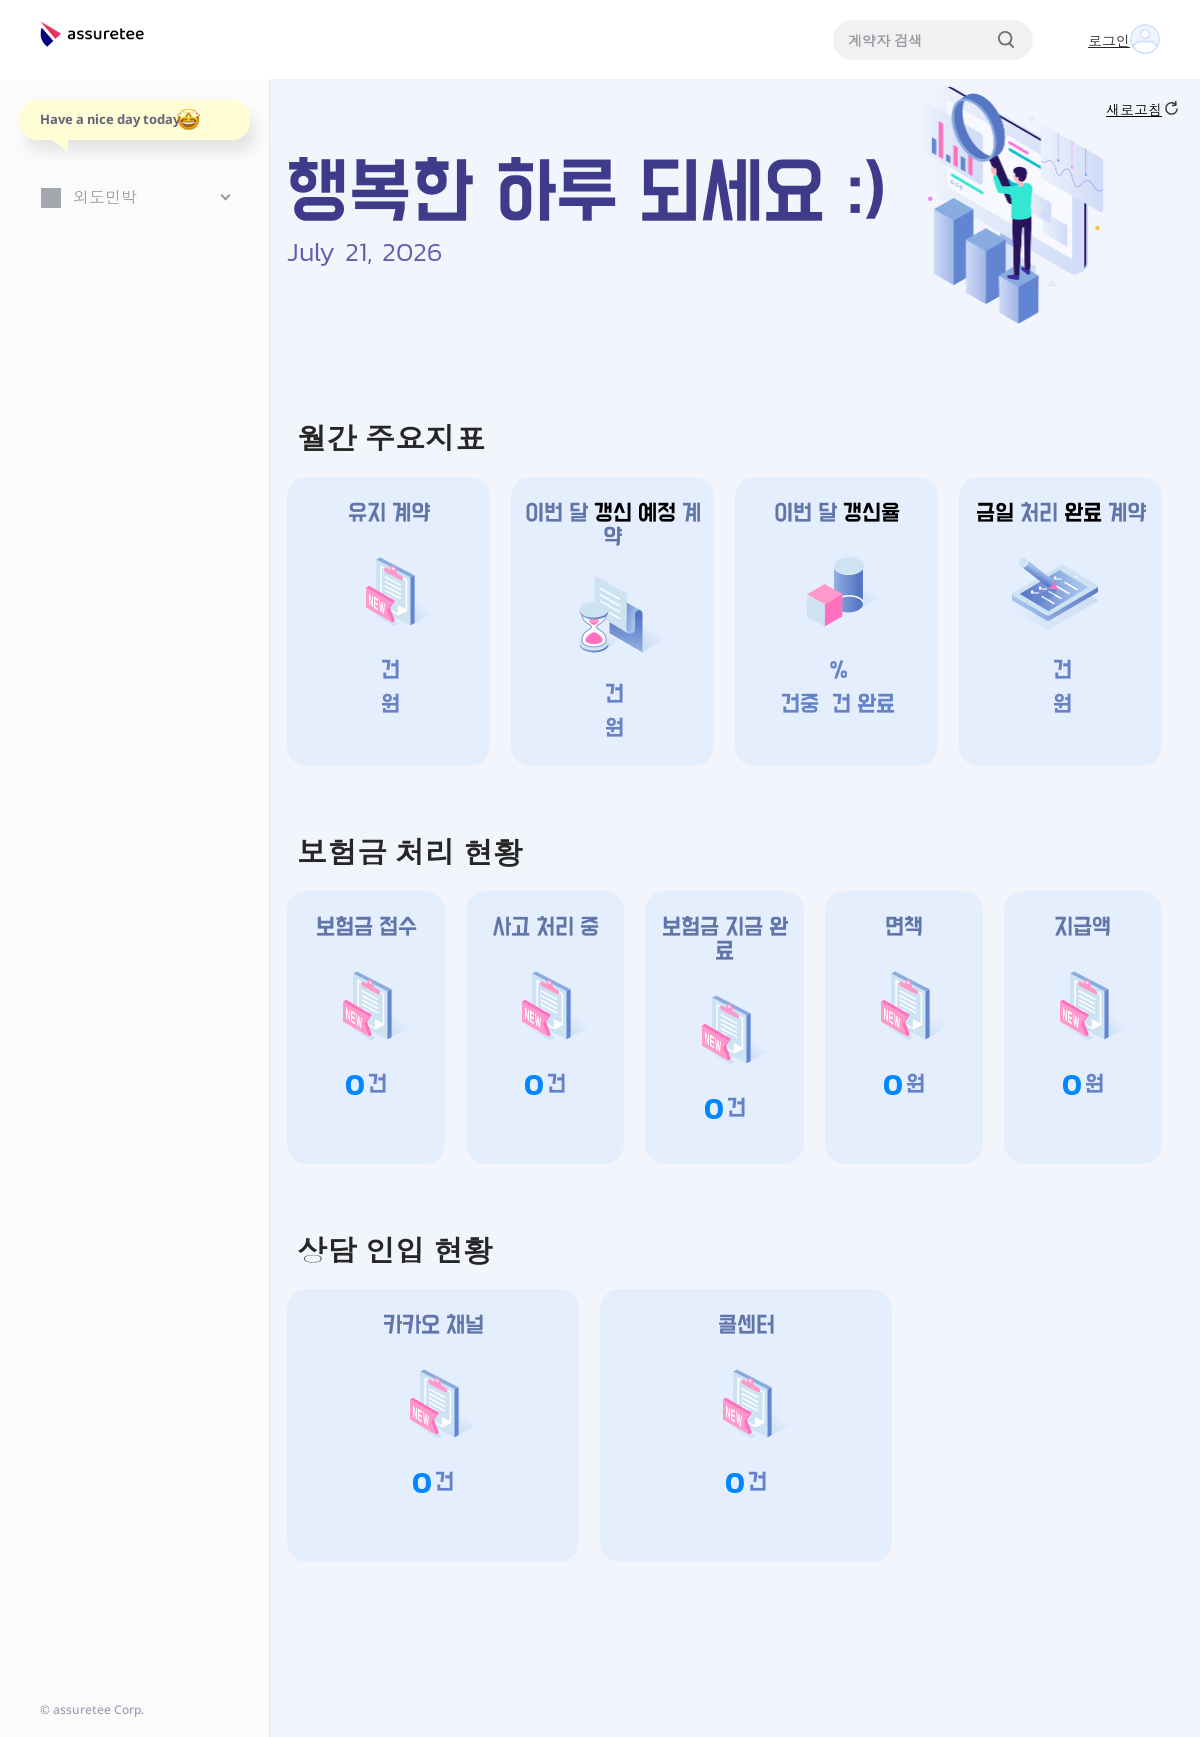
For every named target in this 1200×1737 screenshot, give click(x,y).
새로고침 (1142, 109)
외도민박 (105, 197)
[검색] (1006, 40)
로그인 (1109, 40)
